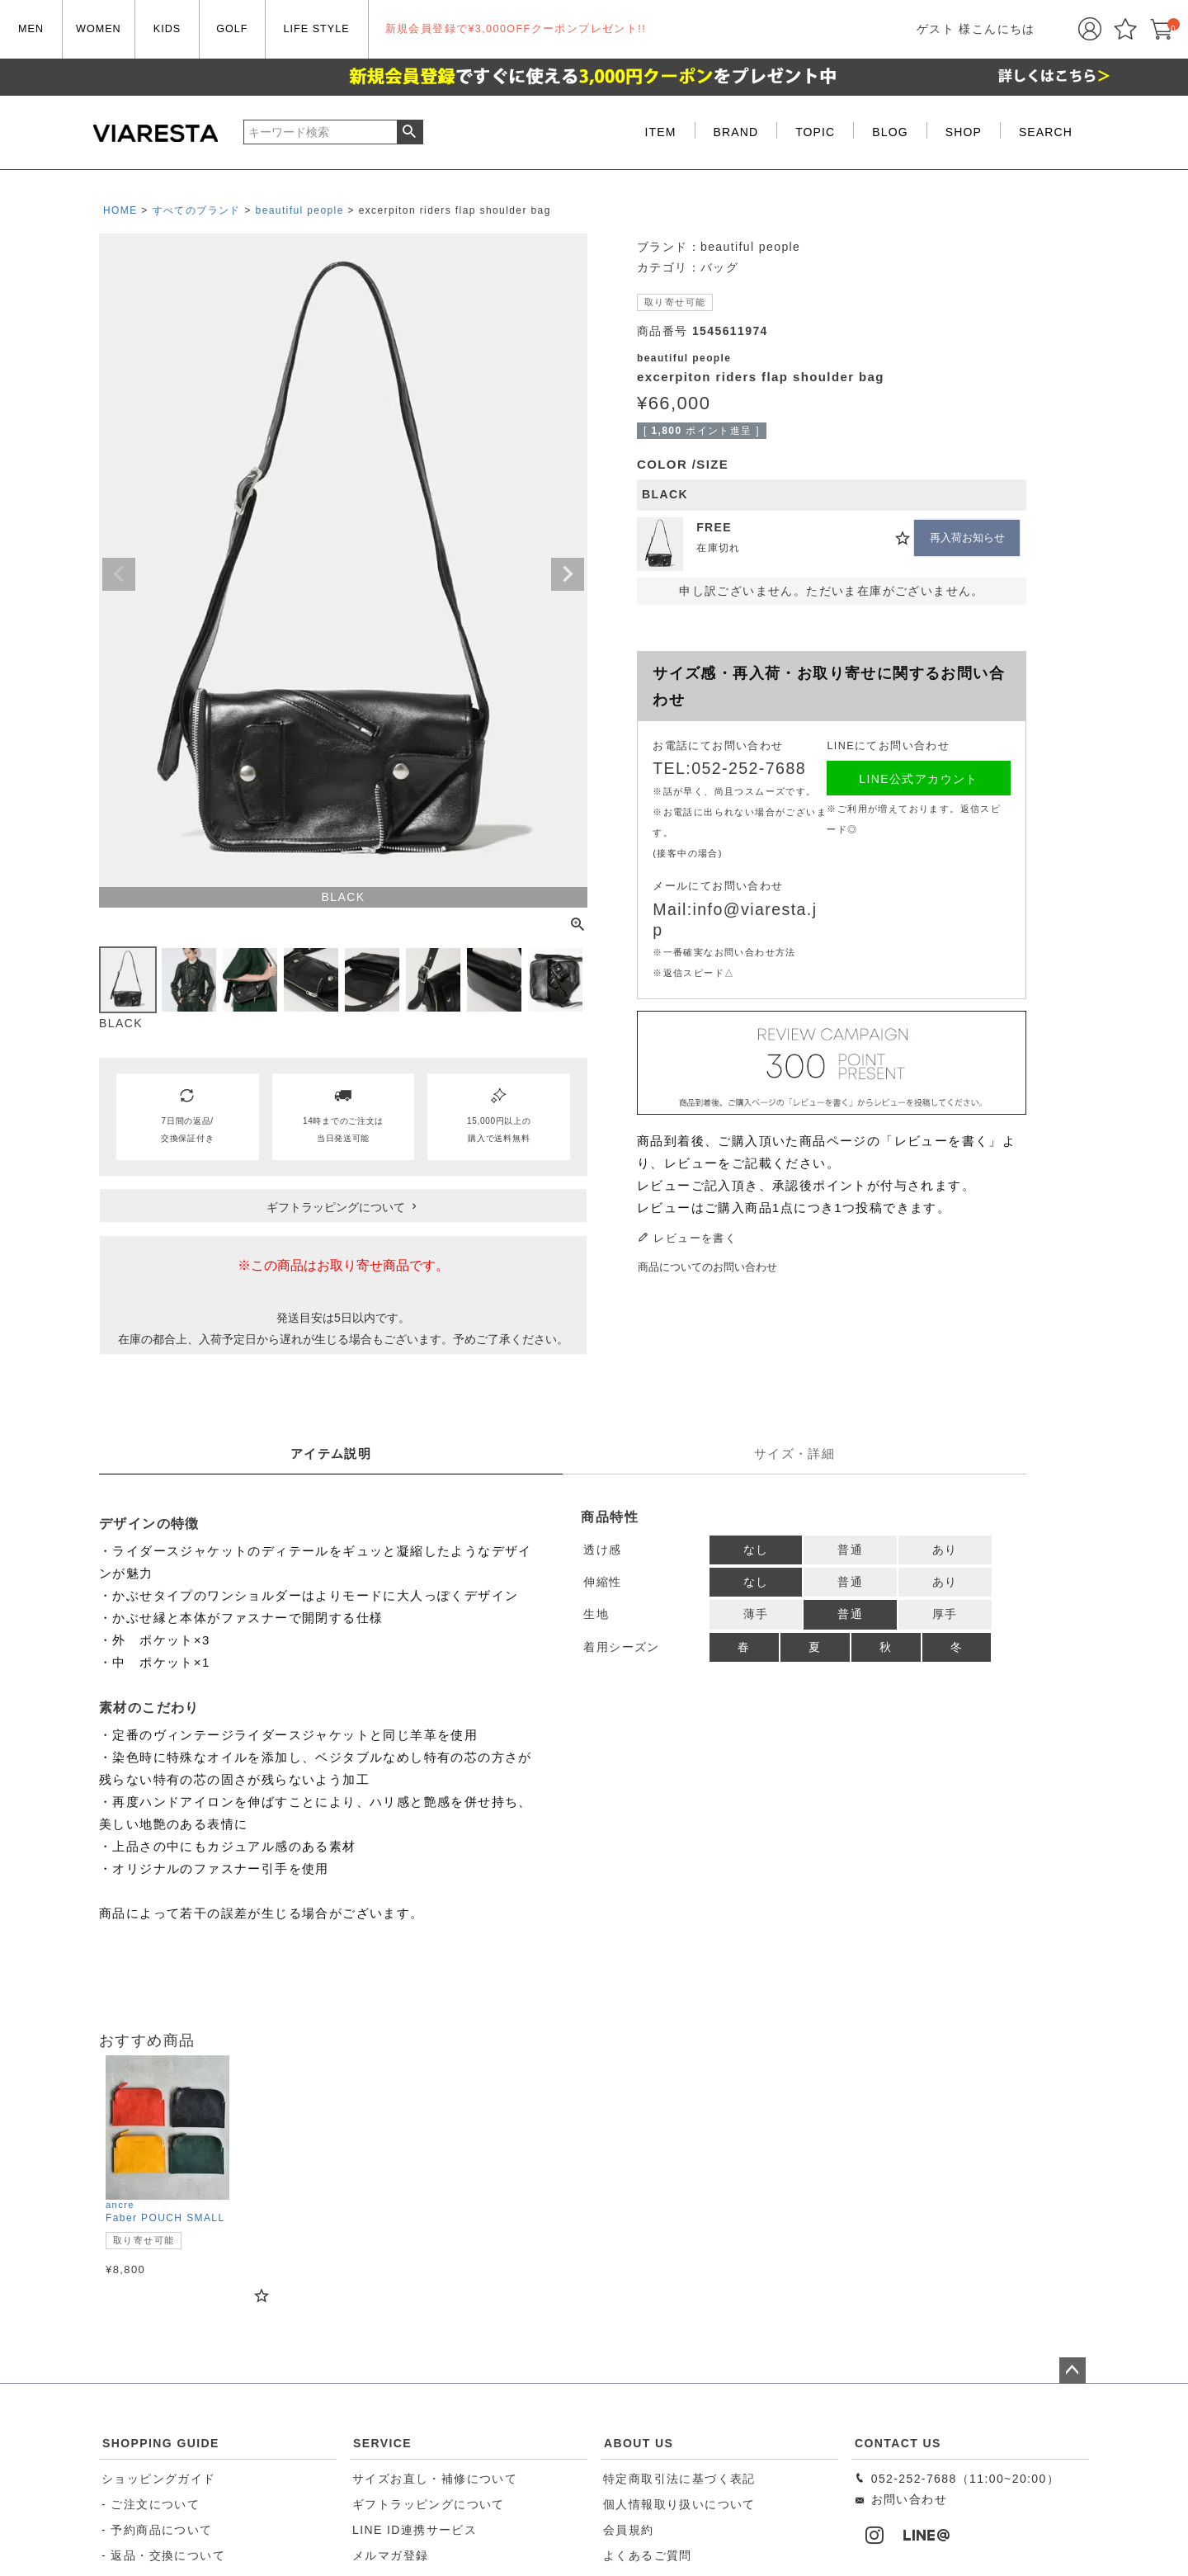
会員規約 (628, 2529)
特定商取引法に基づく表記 (679, 2478)
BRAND (736, 132)
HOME (120, 210)
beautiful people (300, 210)
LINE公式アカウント (918, 779)
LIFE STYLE (317, 29)
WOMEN (98, 29)
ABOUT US (638, 2443)
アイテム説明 (330, 1453)
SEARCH (1045, 132)
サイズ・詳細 (794, 1453)
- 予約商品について (157, 2529)
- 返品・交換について (163, 2555)
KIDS (167, 29)
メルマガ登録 (390, 2555)
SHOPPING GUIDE (160, 2443)
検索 (409, 132)
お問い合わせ (900, 2499)
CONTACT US (898, 2443)
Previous (118, 574)
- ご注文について (150, 2504)
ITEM (660, 132)
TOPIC (815, 132)
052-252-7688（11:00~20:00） (956, 2478)
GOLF (232, 29)
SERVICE (382, 2443)
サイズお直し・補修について (434, 2478)
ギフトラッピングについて (428, 2504)
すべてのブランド (197, 210)
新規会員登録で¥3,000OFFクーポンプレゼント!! (516, 29)
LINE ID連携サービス (414, 2529)
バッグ (719, 267)
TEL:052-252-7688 (729, 768)
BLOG (890, 132)
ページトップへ (1072, 2370)
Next (567, 574)
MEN (31, 29)
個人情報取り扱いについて (679, 2504)
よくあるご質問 (647, 2555)
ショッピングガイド (158, 2478)
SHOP (963, 132)
